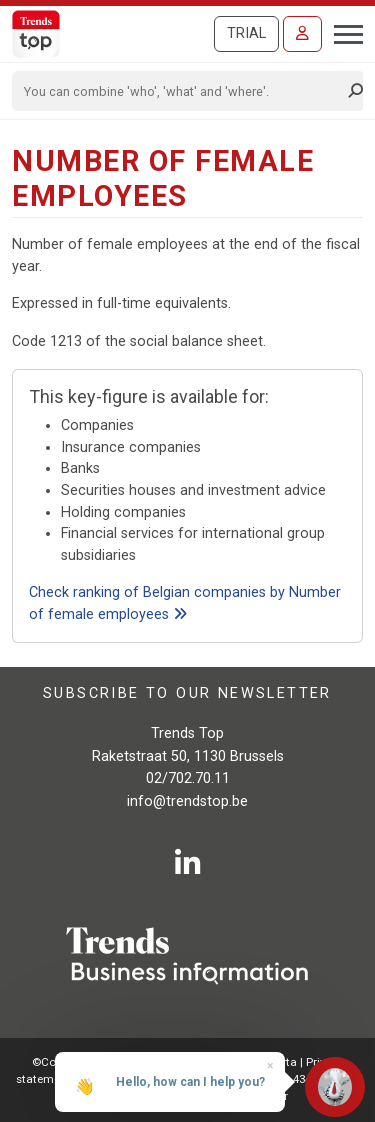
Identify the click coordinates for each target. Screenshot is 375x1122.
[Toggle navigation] (342, 32)
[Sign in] (302, 34)
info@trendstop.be (187, 801)
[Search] (181, 91)
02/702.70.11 (188, 778)
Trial (246, 33)
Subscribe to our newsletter (187, 693)
